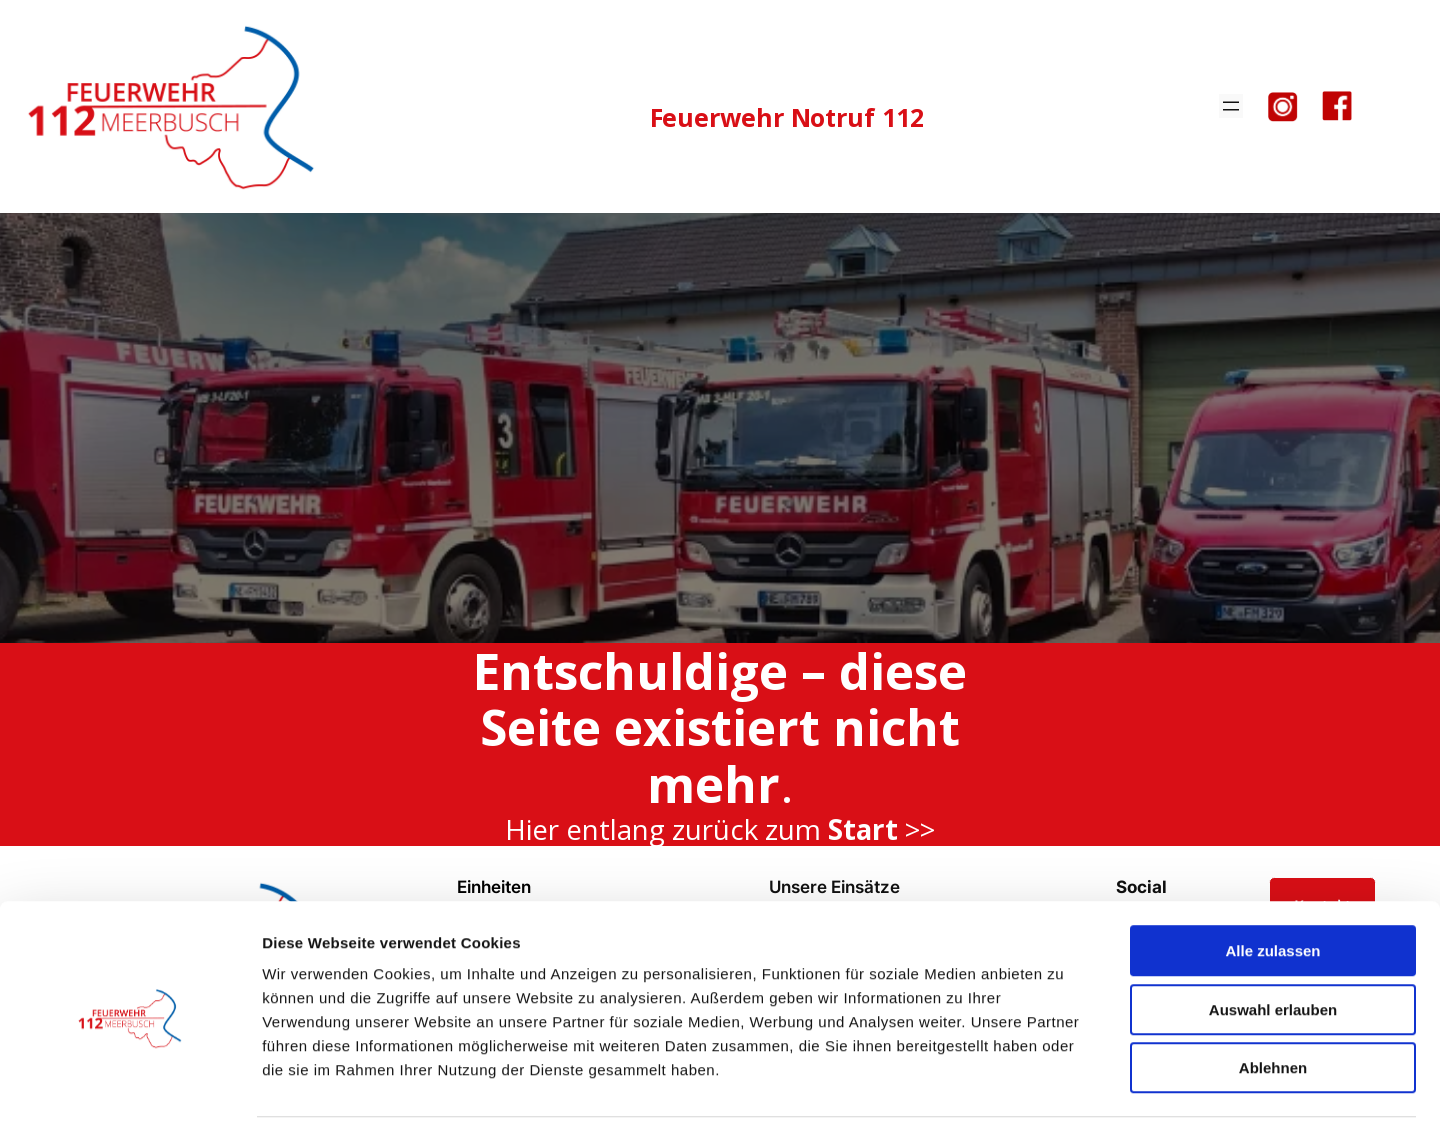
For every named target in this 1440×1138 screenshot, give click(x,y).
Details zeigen (1063, 1098)
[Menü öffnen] (1231, 106)
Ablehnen (1273, 1010)
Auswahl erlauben (1273, 952)
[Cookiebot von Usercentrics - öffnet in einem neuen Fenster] (129, 1099)
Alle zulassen (1272, 893)
